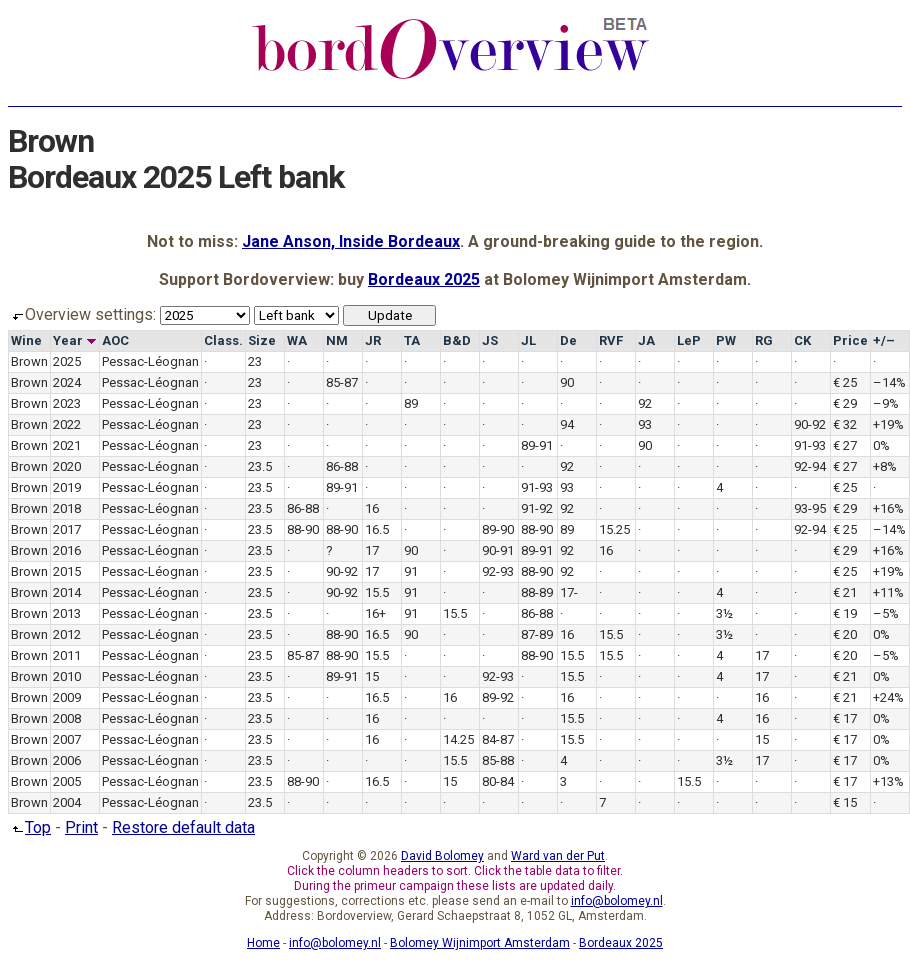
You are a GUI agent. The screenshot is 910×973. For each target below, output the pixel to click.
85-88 (498, 760)
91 (411, 571)
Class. (223, 340)
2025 (67, 361)
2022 (67, 424)
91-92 (537, 508)
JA (646, 340)
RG (764, 340)
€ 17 (845, 718)
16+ (375, 613)
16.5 (377, 529)
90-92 (810, 424)
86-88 (342, 466)
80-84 (498, 781)
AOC (115, 340)
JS (490, 340)
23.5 (260, 466)
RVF (611, 340)
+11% (888, 592)
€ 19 (845, 613)
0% (881, 445)
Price (850, 340)
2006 (67, 760)
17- (569, 592)
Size (262, 340)
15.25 (614, 529)
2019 (67, 487)
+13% (888, 781)
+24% (888, 697)
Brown (29, 361)
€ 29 (845, 403)
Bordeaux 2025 (424, 279)
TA (412, 340)
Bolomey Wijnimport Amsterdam (480, 943)
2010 (67, 676)
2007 (67, 739)
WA (297, 340)
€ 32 (845, 424)
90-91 (498, 550)
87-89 (537, 634)
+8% (885, 466)
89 (411, 403)
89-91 (537, 445)
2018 (67, 508)
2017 (67, 529)
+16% (888, 508)
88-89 (537, 592)
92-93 (498, 571)
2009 (67, 697)
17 (372, 550)
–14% (889, 382)
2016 (67, 550)
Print (81, 827)
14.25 (458, 739)
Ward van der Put (558, 856)
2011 (67, 655)
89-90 (498, 529)
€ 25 (845, 382)
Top (29, 827)
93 (645, 424)
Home (263, 943)
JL (528, 340)
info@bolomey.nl (617, 901)
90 (567, 382)
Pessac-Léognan (150, 361)
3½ (724, 613)
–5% (886, 613)
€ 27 (845, 445)
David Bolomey (442, 856)
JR (373, 340)
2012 (67, 634)
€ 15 (845, 802)
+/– (884, 340)
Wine (26, 340)
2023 (67, 403)
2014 (67, 592)
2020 (67, 466)
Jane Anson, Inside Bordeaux (351, 241)
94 (567, 424)
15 (372, 676)
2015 (67, 571)
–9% (886, 403)
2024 (67, 382)
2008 (67, 718)
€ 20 (845, 634)
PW (726, 340)
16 (372, 508)
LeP (689, 340)
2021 (67, 445)
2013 (67, 613)
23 (255, 361)
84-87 (498, 739)
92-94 (810, 466)
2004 (67, 802)
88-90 (303, 529)
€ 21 (845, 592)
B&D (457, 340)
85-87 (342, 382)
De (568, 340)
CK (802, 340)
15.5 (377, 592)
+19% (888, 424)
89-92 (498, 697)
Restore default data (183, 827)
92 (645, 403)
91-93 (810, 445)
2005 (67, 781)
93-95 (810, 508)
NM (337, 340)
